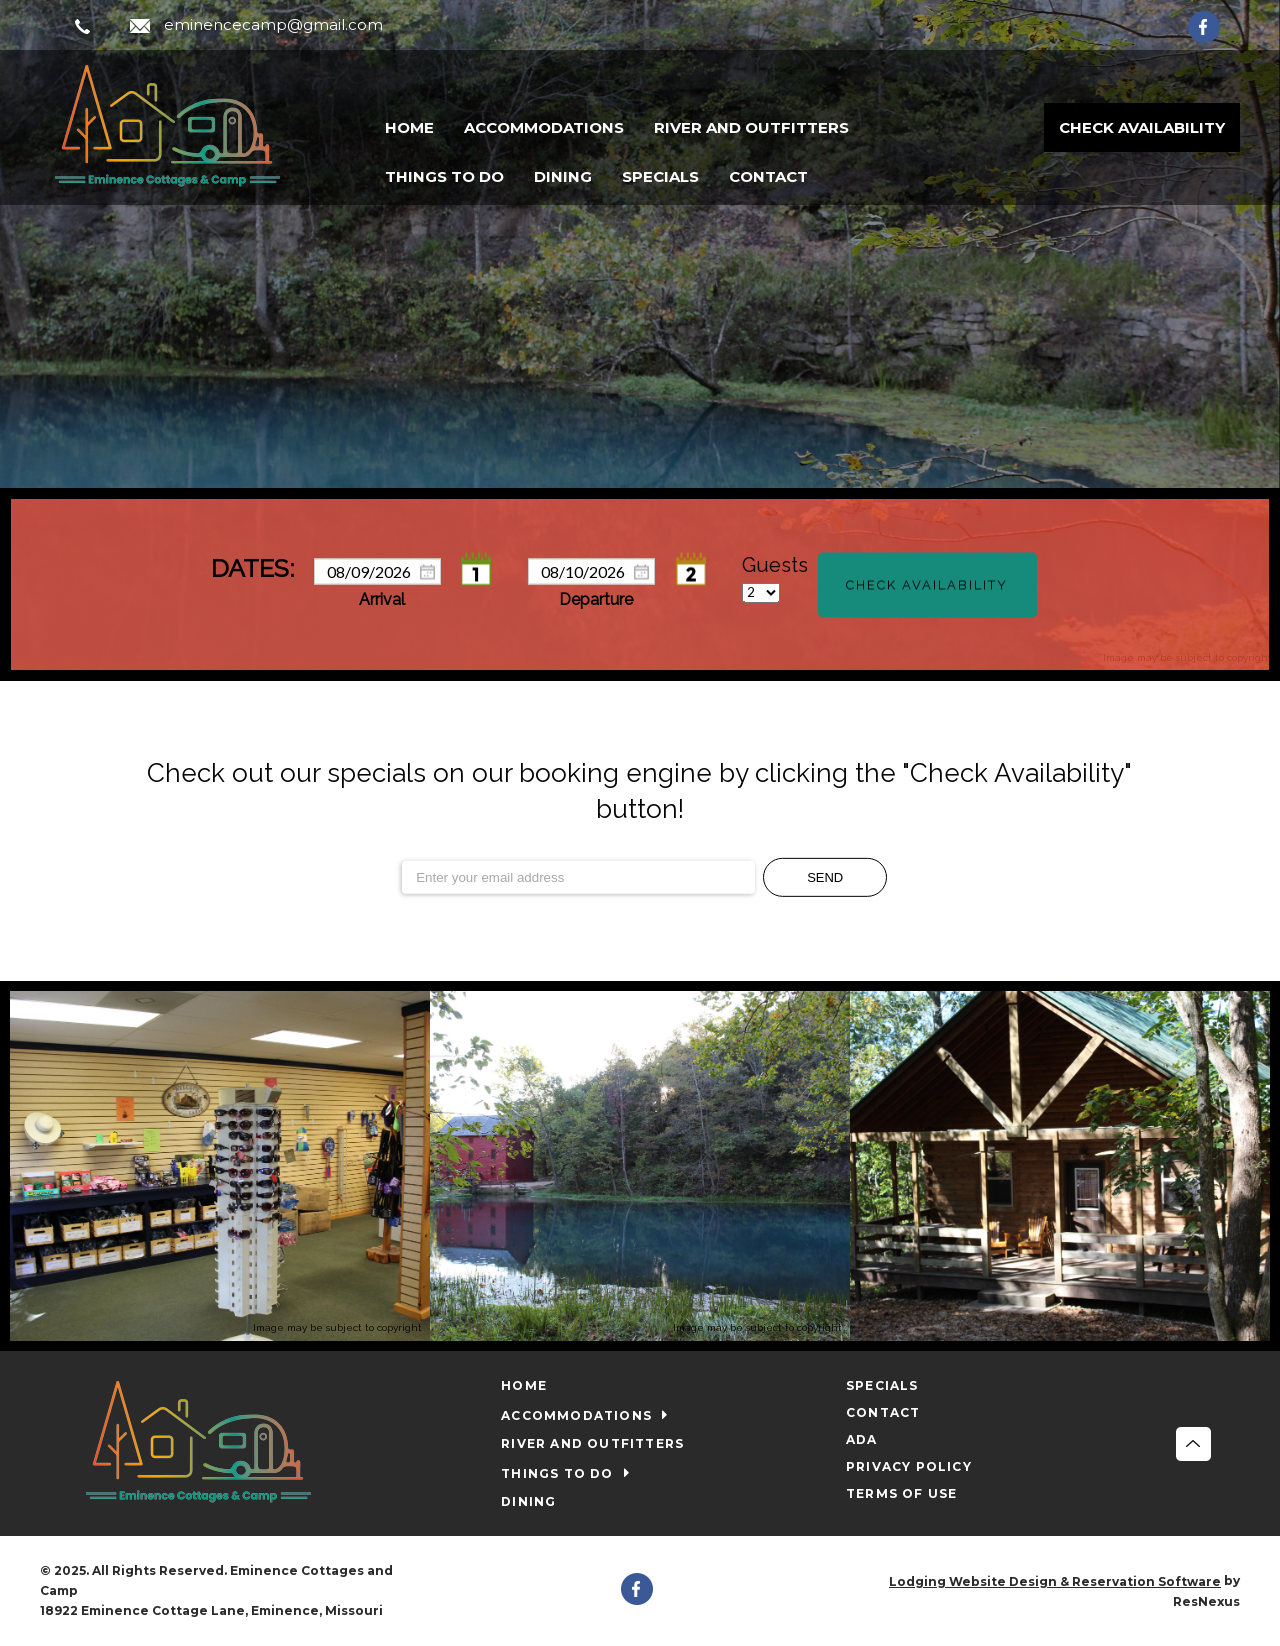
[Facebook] (1214, 26)
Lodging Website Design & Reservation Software (1055, 1581)
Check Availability (1142, 127)
